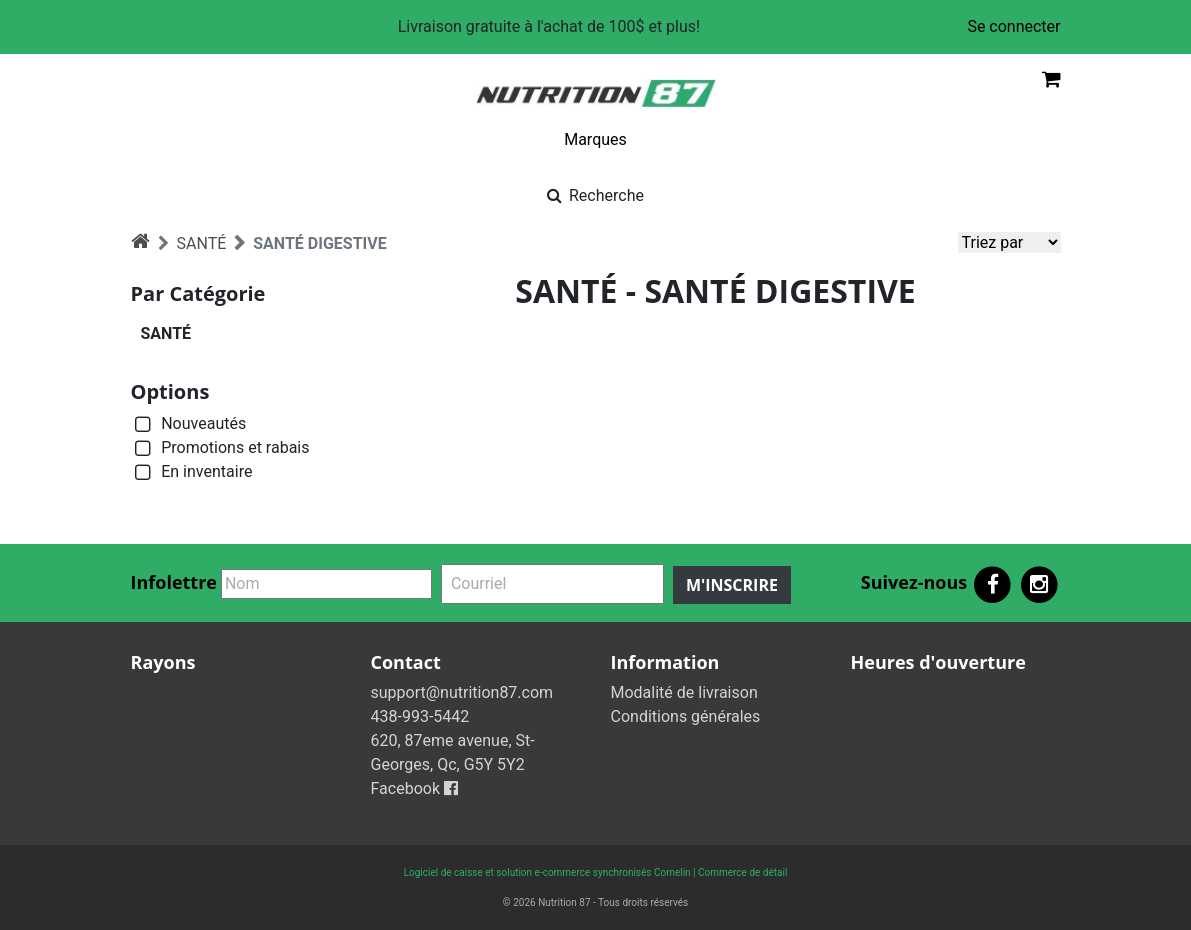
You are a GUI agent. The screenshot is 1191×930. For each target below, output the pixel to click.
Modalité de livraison (684, 692)
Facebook (414, 788)
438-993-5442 (420, 716)
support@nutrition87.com (462, 692)
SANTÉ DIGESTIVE (319, 243)
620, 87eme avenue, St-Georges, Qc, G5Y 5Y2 (453, 752)
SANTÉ (202, 243)
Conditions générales (686, 716)
